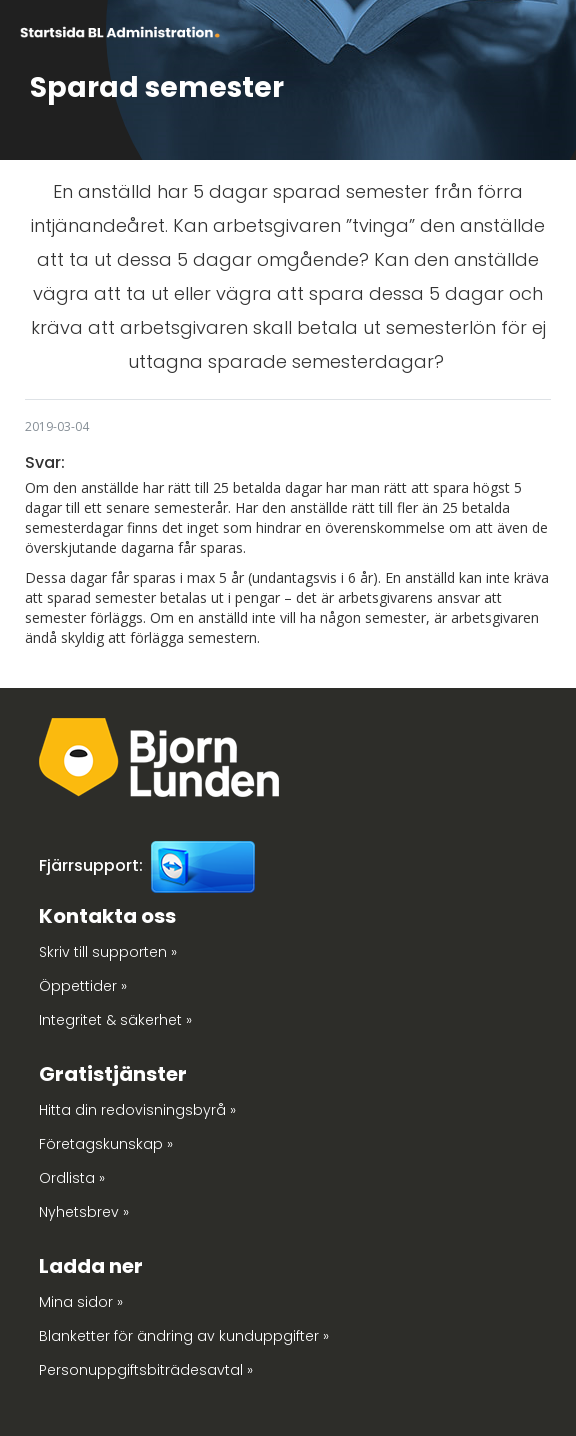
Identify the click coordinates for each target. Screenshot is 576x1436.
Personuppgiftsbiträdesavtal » (146, 1370)
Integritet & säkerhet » (115, 1020)
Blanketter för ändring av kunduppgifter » (184, 1336)
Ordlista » (72, 1178)
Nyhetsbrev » (84, 1212)
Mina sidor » (81, 1302)
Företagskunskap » (106, 1144)
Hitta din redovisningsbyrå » (137, 1110)
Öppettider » (83, 986)
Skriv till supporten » (108, 952)
